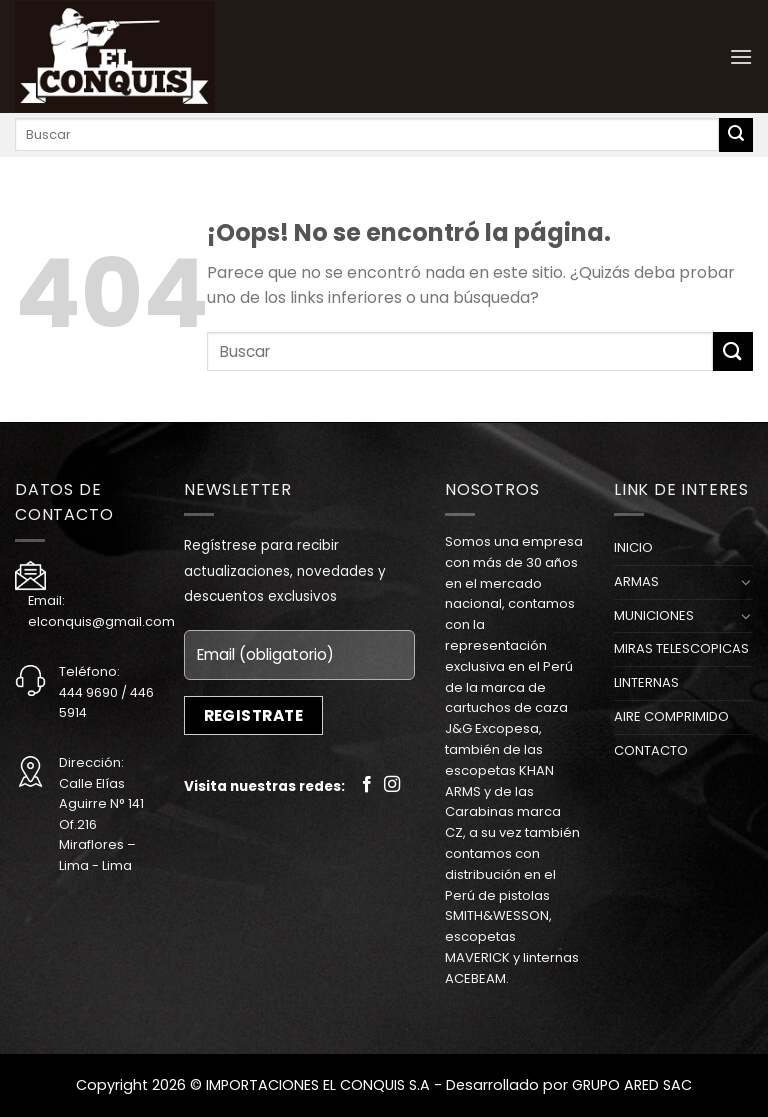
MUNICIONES (654, 615)
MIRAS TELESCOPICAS (681, 648)
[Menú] (741, 56)
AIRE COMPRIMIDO (671, 716)
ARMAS (636, 581)
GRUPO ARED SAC (632, 1085)
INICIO (633, 547)
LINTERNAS (646, 682)
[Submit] (736, 135)
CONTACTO (651, 750)
